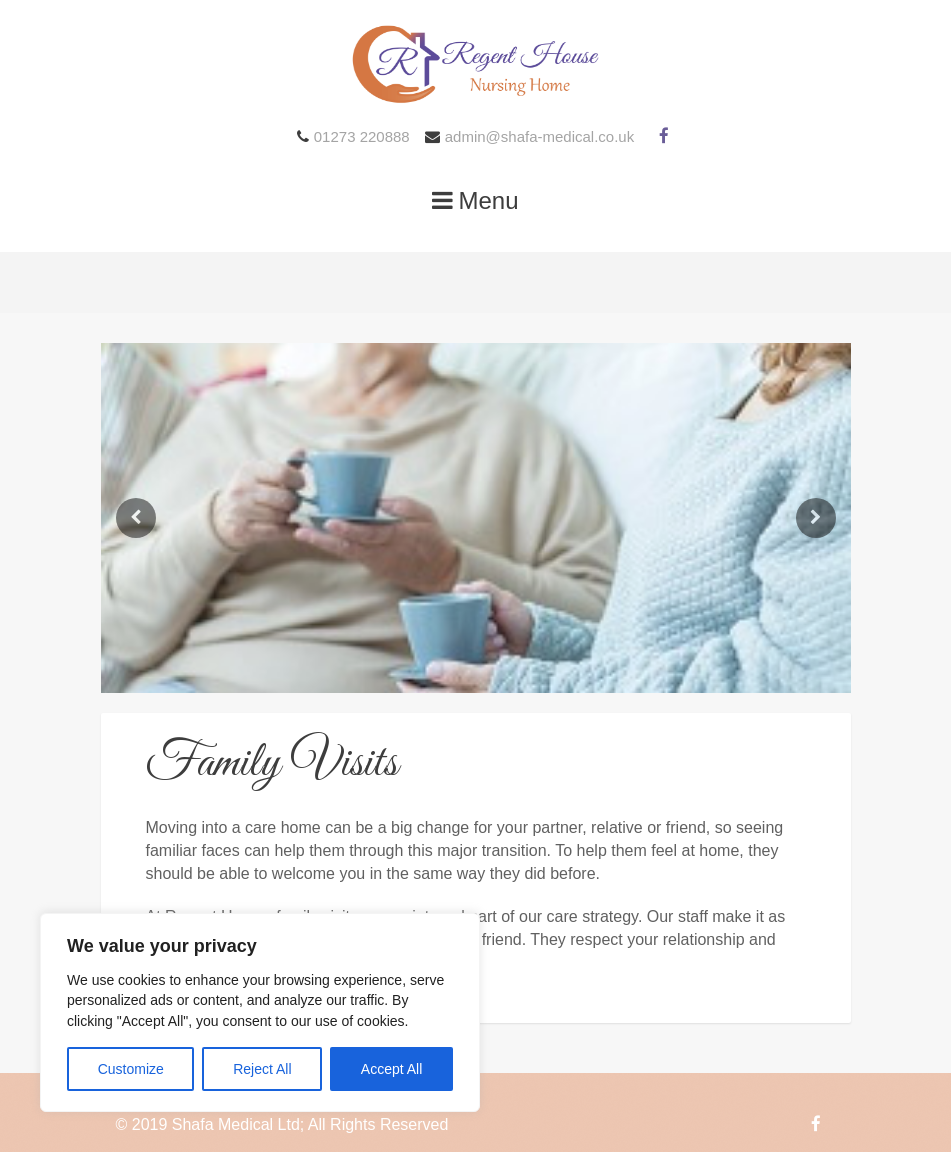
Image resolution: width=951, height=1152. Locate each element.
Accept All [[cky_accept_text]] (391, 1069)
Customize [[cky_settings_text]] (131, 1069)
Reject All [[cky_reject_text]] (262, 1069)
